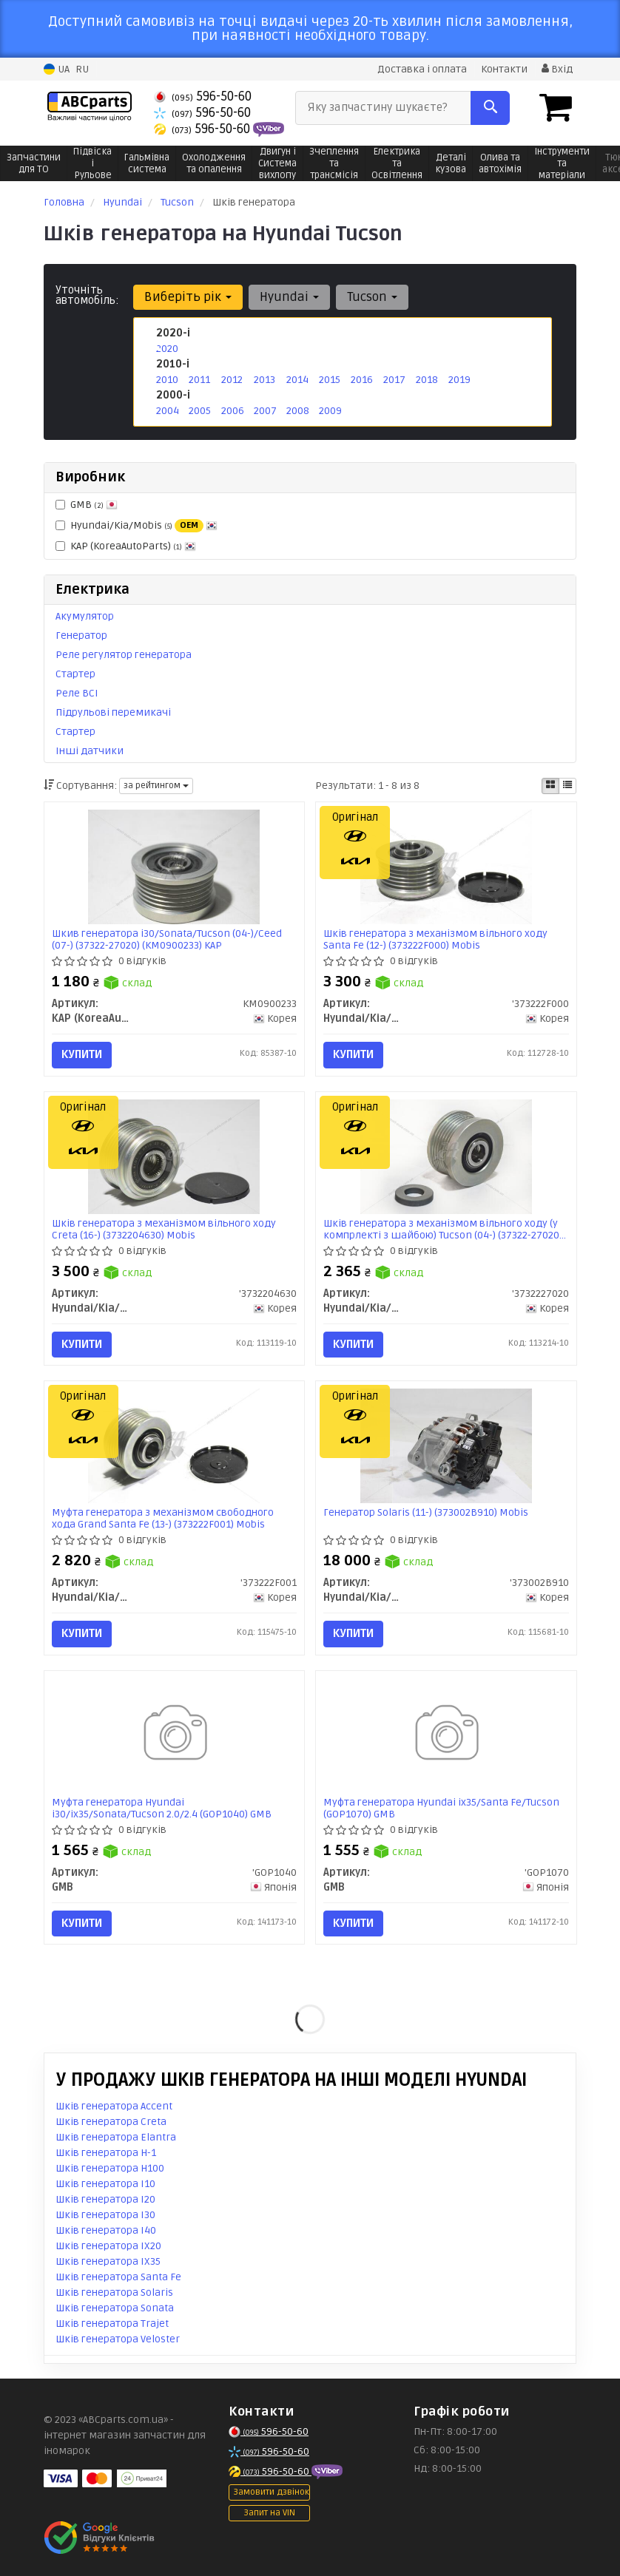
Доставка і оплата (422, 69)
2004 (167, 410)
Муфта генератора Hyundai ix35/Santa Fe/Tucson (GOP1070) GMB (441, 1808)
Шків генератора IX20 (108, 2246)
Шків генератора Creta (110, 2121)
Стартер (75, 674)
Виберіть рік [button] (188, 297)
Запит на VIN (269, 2512)
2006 (232, 410)
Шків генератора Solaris (114, 2292)
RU (82, 69)
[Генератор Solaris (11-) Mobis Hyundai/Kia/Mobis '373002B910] (446, 1446)
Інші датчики (89, 751)
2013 (264, 379)
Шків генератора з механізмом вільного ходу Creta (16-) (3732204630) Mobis (164, 1229)
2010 (167, 379)
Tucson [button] (372, 297)
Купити (81, 1054)
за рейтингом (156, 785)
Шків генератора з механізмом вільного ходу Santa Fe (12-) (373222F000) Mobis (435, 939)
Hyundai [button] (289, 297)
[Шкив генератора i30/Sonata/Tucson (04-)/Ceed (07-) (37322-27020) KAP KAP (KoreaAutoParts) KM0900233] (174, 867)
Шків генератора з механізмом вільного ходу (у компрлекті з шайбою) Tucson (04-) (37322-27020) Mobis (442, 1229)
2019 (459, 379)
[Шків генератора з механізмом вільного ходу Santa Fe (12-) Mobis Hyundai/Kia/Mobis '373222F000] (446, 867)
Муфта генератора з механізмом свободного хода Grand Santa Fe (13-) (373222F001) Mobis (163, 1518)
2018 (427, 379)
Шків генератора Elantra (115, 2137)
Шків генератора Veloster (117, 2339)
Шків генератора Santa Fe (118, 2277)
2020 (167, 348)
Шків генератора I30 (105, 2215)
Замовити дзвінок (271, 2492)
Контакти (504, 69)
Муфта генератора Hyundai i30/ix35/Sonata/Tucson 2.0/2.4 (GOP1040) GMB (162, 1808)
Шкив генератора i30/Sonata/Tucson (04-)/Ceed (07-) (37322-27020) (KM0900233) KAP (167, 939)
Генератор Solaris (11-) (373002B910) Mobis (425, 1513)
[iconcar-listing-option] (567, 786)
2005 (200, 410)
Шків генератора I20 (105, 2199)
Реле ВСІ (76, 693)
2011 (199, 379)
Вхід (557, 69)
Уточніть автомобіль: (87, 295)
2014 (297, 379)
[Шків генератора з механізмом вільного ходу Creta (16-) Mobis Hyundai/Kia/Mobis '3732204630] (174, 1156)
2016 (362, 379)
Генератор (81, 635)
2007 (265, 410)
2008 (297, 410)
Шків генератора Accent (113, 2106)
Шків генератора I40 (105, 2230)
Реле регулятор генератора (123, 654)
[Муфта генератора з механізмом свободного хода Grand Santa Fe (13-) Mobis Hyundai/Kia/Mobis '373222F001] (174, 1446)
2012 (232, 379)
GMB (86, 504)
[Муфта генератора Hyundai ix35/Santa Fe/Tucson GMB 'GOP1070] (445, 1735)
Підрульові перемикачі (113, 712)
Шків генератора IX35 (108, 2261)
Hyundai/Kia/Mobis (136, 525)
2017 (394, 379)
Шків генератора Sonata (114, 2308)
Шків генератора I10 (105, 2183)
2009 (330, 410)
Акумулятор (84, 616)
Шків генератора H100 (109, 2168)
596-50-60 (203, 96)
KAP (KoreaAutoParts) (125, 546)
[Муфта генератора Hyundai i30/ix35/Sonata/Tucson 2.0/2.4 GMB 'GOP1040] (174, 1735)
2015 (329, 379)
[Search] (490, 108)
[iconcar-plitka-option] (550, 786)
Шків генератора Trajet (112, 2323)
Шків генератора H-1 (105, 2152)
